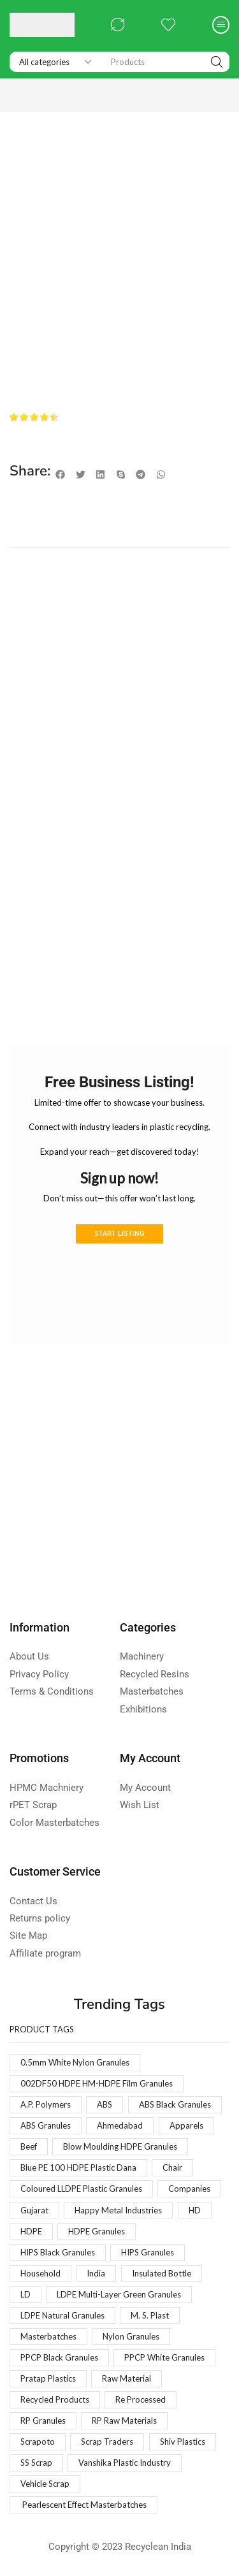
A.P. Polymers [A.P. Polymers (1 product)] (45, 2104)
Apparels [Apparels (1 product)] (186, 2125)
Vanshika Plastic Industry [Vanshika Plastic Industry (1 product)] (124, 2462)
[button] (118, 24)
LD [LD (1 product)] (25, 2294)
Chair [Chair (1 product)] (172, 2167)
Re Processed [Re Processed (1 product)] (140, 2399)
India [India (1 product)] (96, 2273)
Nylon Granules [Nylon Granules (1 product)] (131, 2336)
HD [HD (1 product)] (195, 2210)
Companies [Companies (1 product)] (189, 2188)
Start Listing (119, 1233)
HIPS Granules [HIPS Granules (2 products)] (147, 2252)
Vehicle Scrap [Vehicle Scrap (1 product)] (44, 2483)
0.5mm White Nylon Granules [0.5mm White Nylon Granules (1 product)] (74, 2062)
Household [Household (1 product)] (40, 2273)
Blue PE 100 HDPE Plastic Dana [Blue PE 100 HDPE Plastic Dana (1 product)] (78, 2167)
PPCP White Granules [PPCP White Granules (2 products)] (164, 2357)
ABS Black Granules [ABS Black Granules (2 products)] (175, 2104)
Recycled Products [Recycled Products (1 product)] (54, 2399)
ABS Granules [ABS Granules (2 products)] (45, 2125)
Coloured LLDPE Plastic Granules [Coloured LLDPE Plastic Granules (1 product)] (81, 2188)
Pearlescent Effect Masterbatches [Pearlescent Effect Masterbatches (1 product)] (83, 2505)
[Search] (216, 62)
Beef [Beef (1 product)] (28, 2146)
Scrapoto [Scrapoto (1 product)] (37, 2441)
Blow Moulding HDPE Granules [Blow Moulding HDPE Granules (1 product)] (120, 2146)
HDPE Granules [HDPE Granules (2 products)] (96, 2231)
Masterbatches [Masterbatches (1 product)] (48, 2336)
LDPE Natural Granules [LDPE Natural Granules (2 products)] (62, 2315)
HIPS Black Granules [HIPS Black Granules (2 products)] (57, 2252)
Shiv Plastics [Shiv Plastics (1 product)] (182, 2441)
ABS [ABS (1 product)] (104, 2104)
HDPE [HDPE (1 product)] (31, 2231)
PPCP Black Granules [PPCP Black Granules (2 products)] (59, 2357)
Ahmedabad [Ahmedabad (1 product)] (120, 2125)
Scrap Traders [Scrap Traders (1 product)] (107, 2441)
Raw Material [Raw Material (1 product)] (126, 2378)
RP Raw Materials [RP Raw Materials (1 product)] (124, 2420)
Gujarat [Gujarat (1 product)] (34, 2210)
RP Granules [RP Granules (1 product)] (43, 2420)
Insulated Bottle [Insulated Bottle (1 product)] (161, 2273)
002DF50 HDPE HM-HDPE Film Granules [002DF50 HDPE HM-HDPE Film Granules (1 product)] (96, 2083)
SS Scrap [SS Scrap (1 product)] (36, 2462)
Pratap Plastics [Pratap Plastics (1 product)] (48, 2378)
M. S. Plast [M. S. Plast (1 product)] (150, 2315)
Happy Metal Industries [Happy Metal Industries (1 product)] (118, 2210)
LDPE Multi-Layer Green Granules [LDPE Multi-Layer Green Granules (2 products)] (119, 2294)
